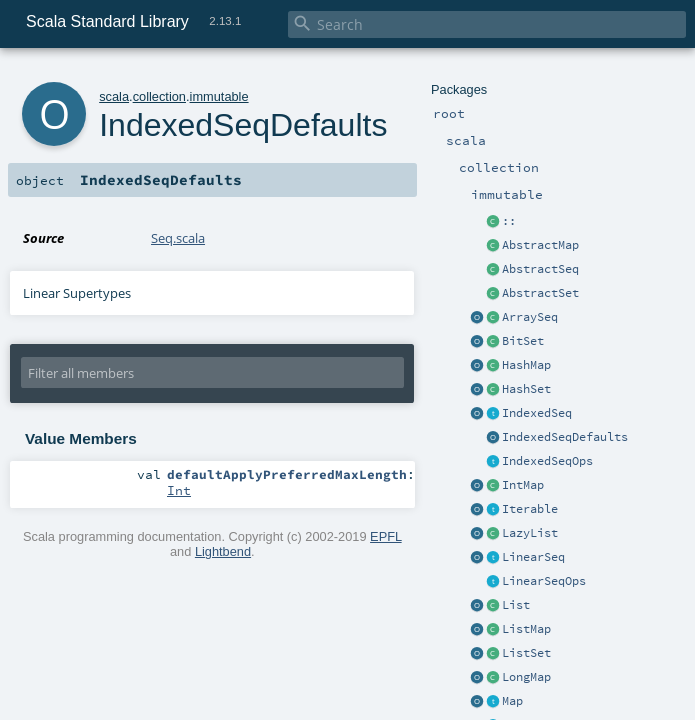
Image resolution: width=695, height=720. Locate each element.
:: (509, 221)
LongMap (526, 677)
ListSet (526, 653)
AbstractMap (540, 245)
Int (179, 490)
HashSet (526, 389)
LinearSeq (533, 557)
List (516, 605)
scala (114, 96)
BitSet (523, 341)
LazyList (530, 533)
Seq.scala (178, 238)
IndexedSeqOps (547, 461)
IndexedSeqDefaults (565, 437)
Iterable (530, 509)
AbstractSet (540, 293)
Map (512, 701)
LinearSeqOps (544, 581)
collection (159, 96)
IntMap (523, 485)
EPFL (386, 536)
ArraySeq (530, 317)
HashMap (526, 365)
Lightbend (223, 551)
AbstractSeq (540, 269)
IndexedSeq (537, 413)
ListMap (526, 629)
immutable (219, 96)
